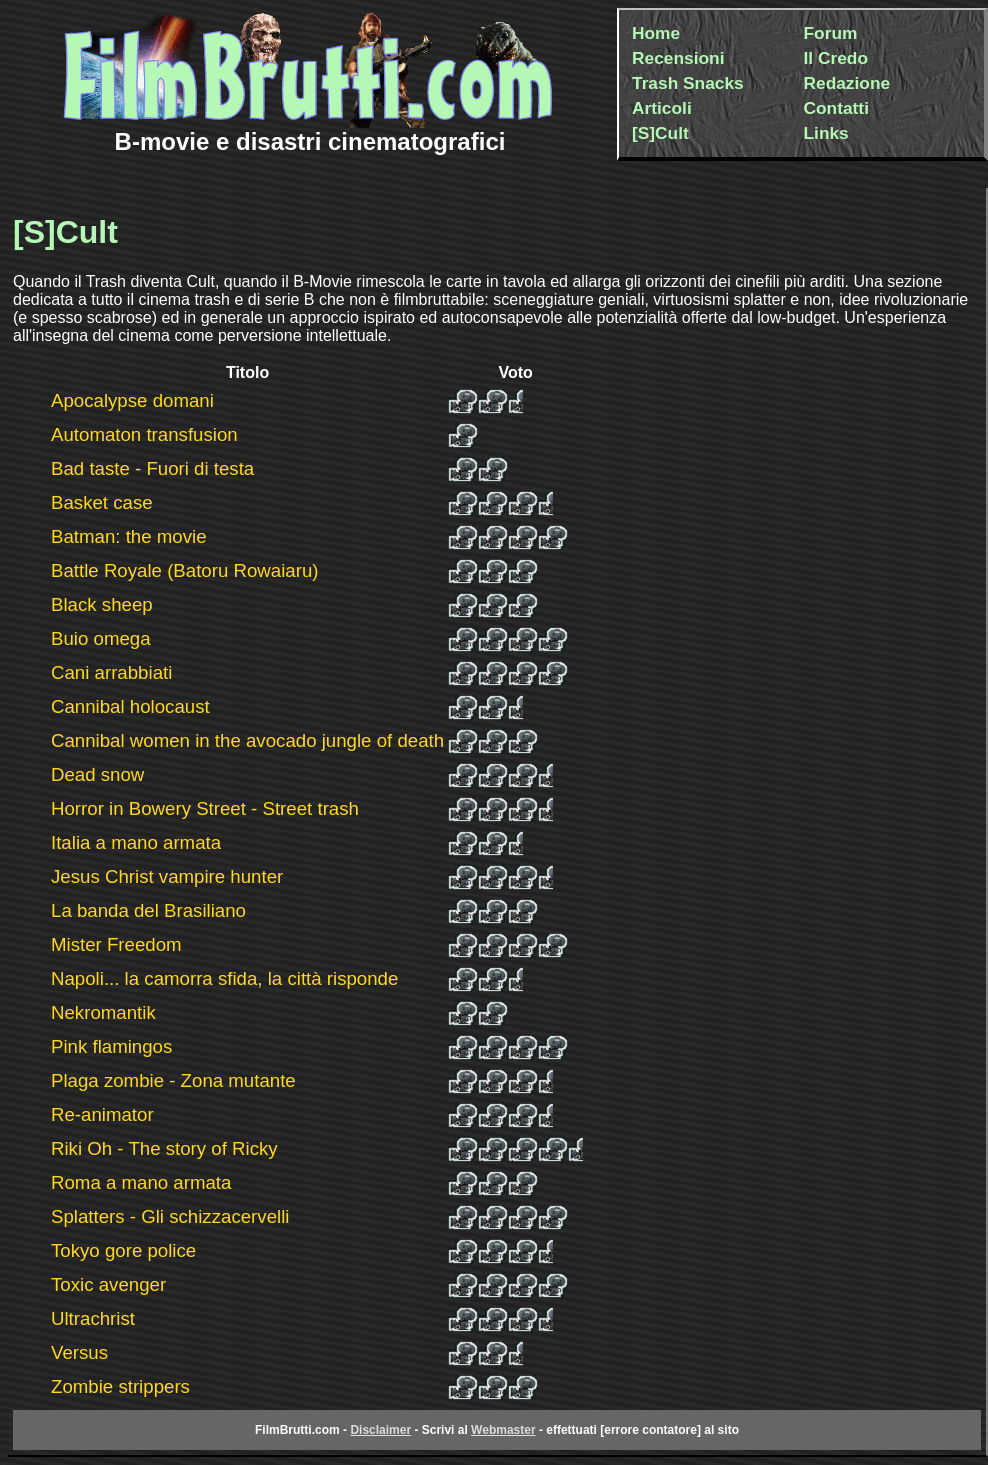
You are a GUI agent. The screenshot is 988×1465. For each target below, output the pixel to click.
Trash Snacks (688, 83)
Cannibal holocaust (130, 706)
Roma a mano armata (141, 1182)
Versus (79, 1352)
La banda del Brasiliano (148, 910)
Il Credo (836, 58)
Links (826, 133)
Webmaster (503, 1430)
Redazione (847, 83)
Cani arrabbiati (111, 672)
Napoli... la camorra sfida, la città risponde (224, 978)
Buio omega (101, 638)
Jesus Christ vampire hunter (167, 876)
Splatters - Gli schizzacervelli (170, 1216)
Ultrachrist (93, 1318)
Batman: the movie (129, 536)
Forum (831, 33)
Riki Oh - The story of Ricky (164, 1148)
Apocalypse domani (132, 400)
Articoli (662, 108)
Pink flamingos (111, 1046)
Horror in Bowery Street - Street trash (205, 808)
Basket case (102, 502)
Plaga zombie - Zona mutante (173, 1080)
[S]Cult (660, 133)
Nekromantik (103, 1012)
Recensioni (678, 58)
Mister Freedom (116, 944)
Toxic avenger (108, 1284)
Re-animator (102, 1114)
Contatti (836, 108)
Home (656, 33)
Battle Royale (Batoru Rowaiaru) (185, 570)
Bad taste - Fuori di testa (152, 468)
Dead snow (97, 774)
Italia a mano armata (136, 842)
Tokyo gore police (123, 1250)
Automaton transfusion (144, 434)
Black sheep (102, 604)
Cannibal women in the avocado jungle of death (247, 740)
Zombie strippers (120, 1386)
